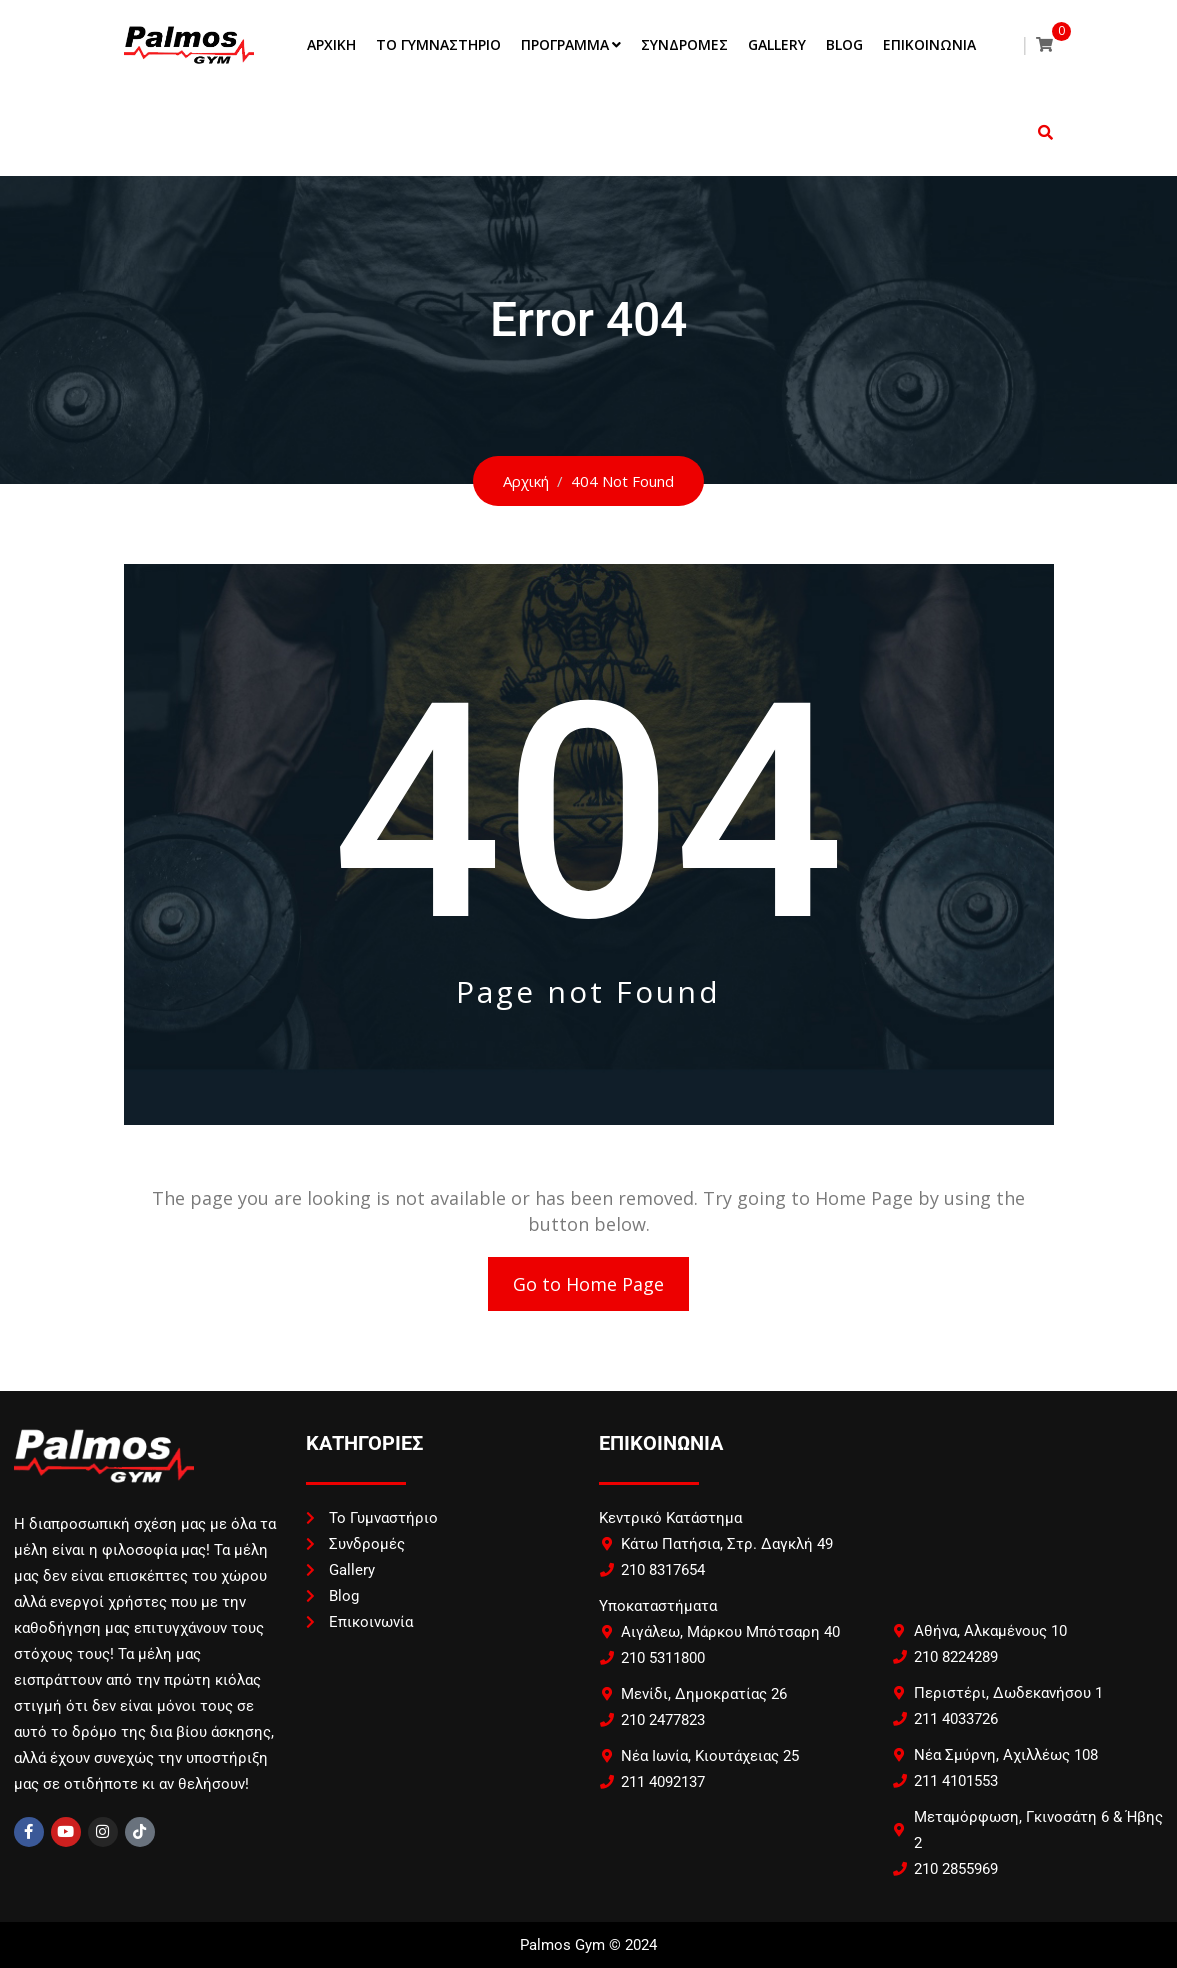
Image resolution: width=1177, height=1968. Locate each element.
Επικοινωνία (929, 44)
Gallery (777, 44)
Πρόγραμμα (565, 44)
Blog (844, 44)
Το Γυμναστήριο (438, 44)
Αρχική (331, 44)
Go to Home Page (588, 1284)
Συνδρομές (684, 44)
